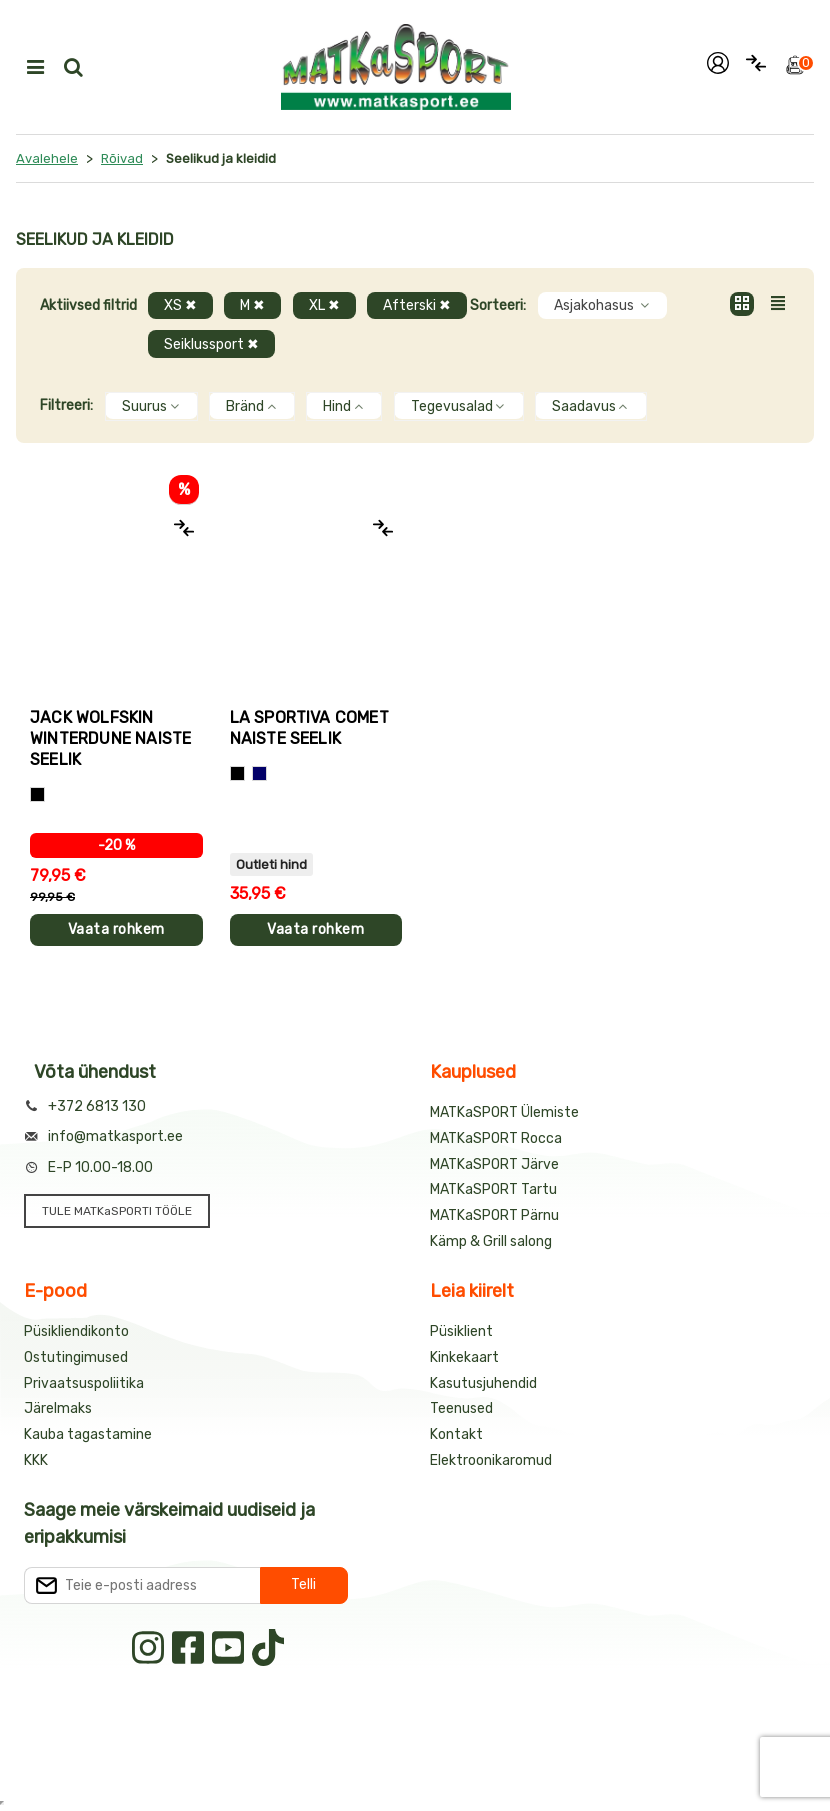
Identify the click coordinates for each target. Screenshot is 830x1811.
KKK (36, 1460)
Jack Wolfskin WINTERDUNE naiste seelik (110, 738)
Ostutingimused (76, 1357)
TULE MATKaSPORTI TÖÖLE (117, 1211)
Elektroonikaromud (491, 1460)
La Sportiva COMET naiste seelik (309, 728)
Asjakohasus (602, 305)
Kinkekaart (464, 1357)
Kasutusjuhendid (483, 1383)
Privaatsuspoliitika (84, 1383)
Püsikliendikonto (76, 1331)
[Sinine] (259, 773)
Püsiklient (461, 1331)
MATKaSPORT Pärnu (494, 1215)
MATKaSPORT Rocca (496, 1138)
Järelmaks (58, 1408)
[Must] (37, 794)
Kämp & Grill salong (491, 1241)
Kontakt (456, 1434)
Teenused (461, 1408)
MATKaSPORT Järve (494, 1164)
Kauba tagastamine (88, 1434)
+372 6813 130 (97, 1106)
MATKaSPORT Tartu (493, 1189)
